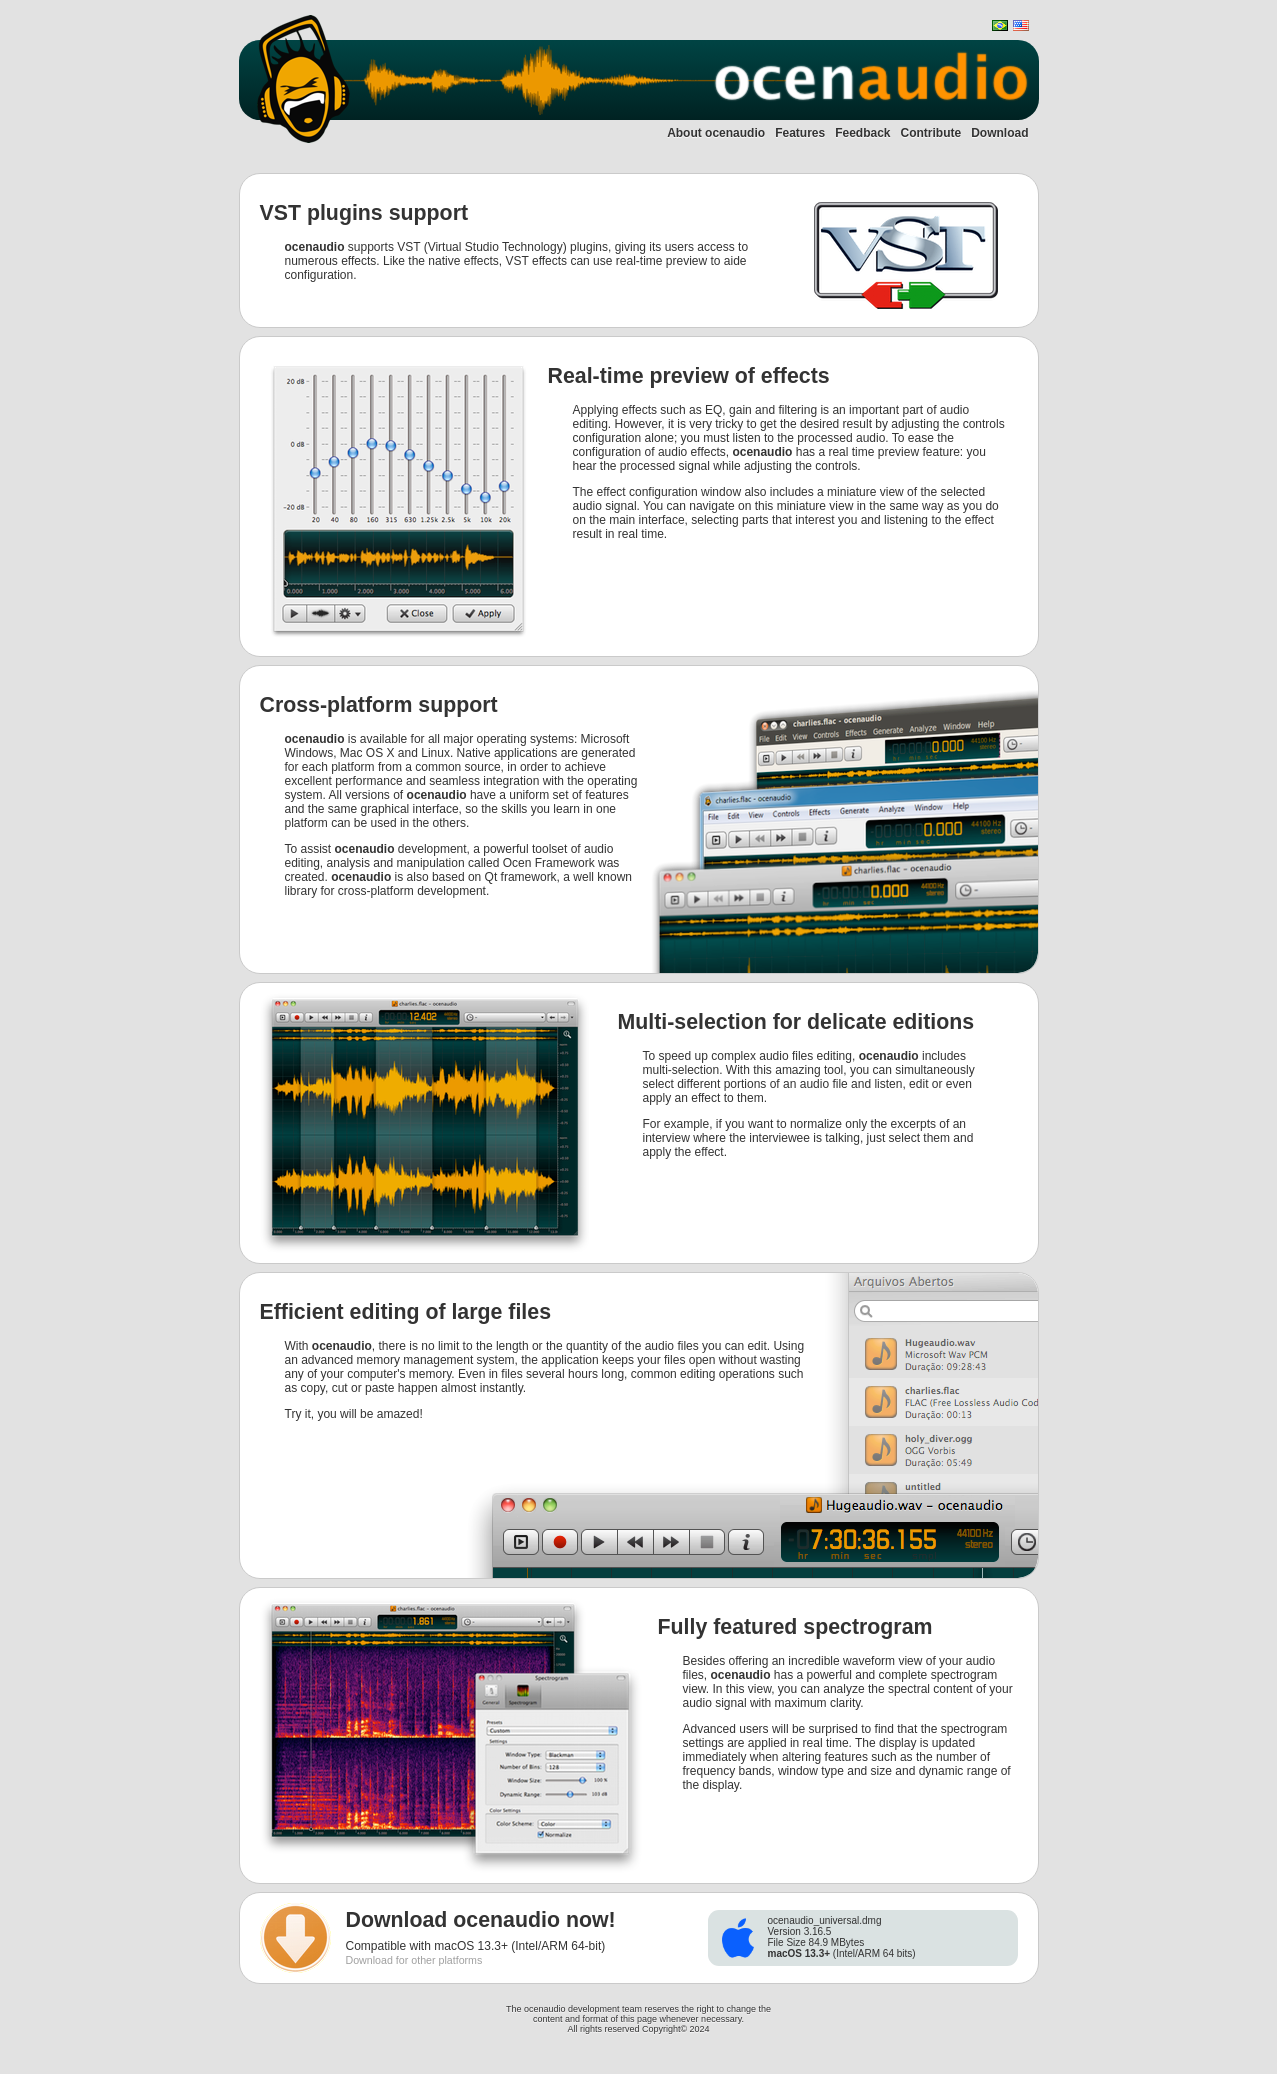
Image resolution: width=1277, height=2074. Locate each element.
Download (999, 133)
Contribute (931, 133)
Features (800, 133)
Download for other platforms (414, 1960)
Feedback (862, 133)
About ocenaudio (716, 133)
